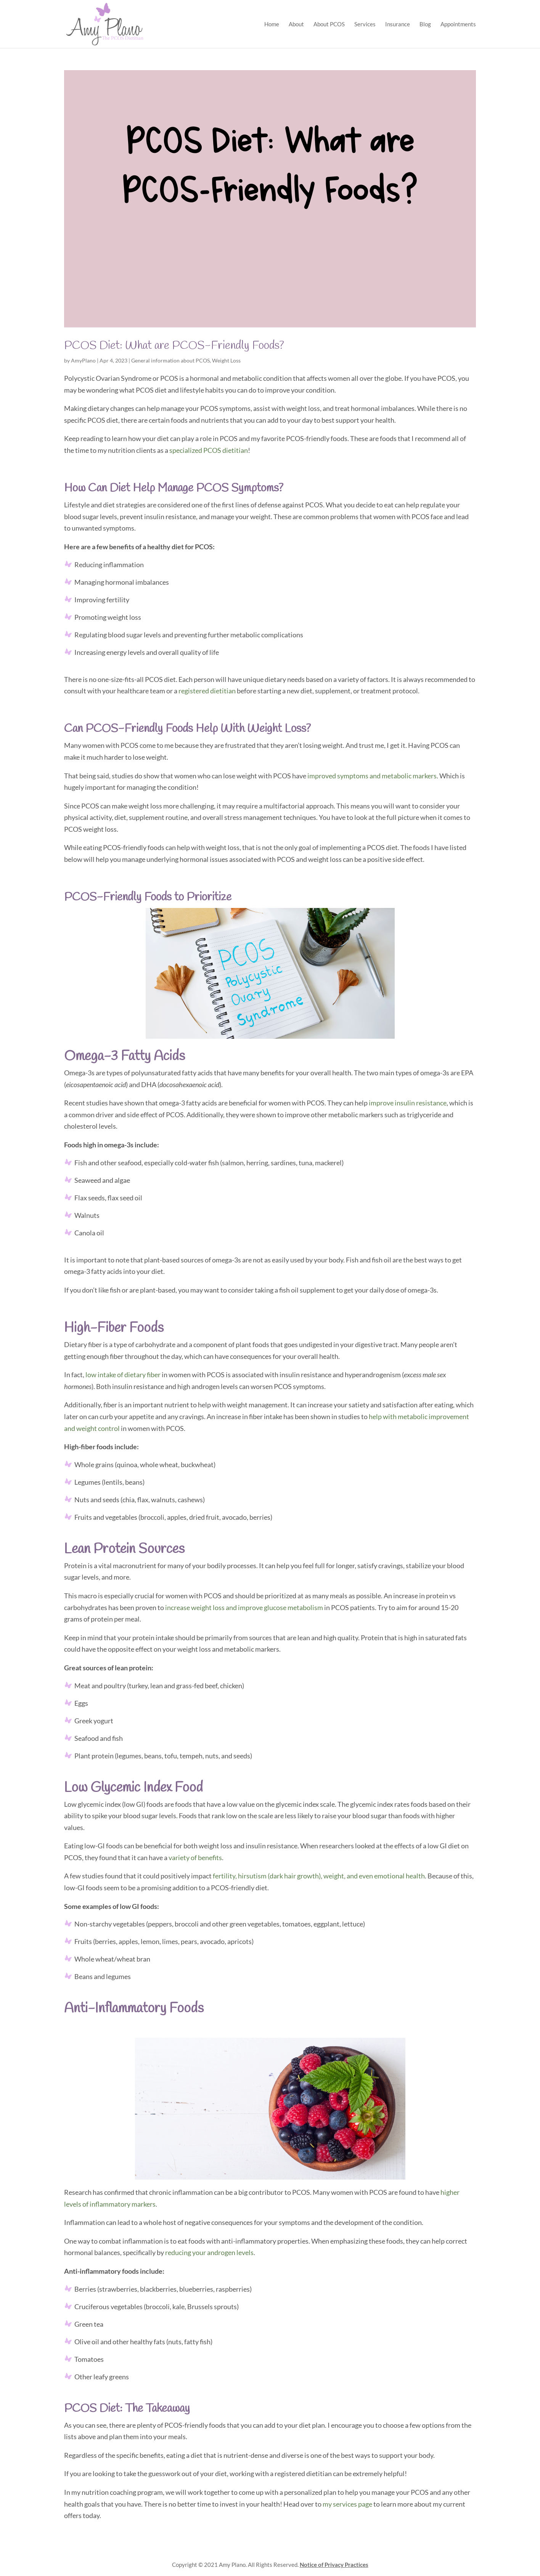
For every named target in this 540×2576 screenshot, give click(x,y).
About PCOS (329, 24)
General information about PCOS (170, 360)
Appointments (458, 24)
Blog (425, 24)
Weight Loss (226, 360)
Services (365, 24)
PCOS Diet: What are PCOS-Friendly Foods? (174, 345)
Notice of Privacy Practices (334, 2564)
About (296, 24)
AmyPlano (83, 360)
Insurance (397, 24)
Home (271, 24)
